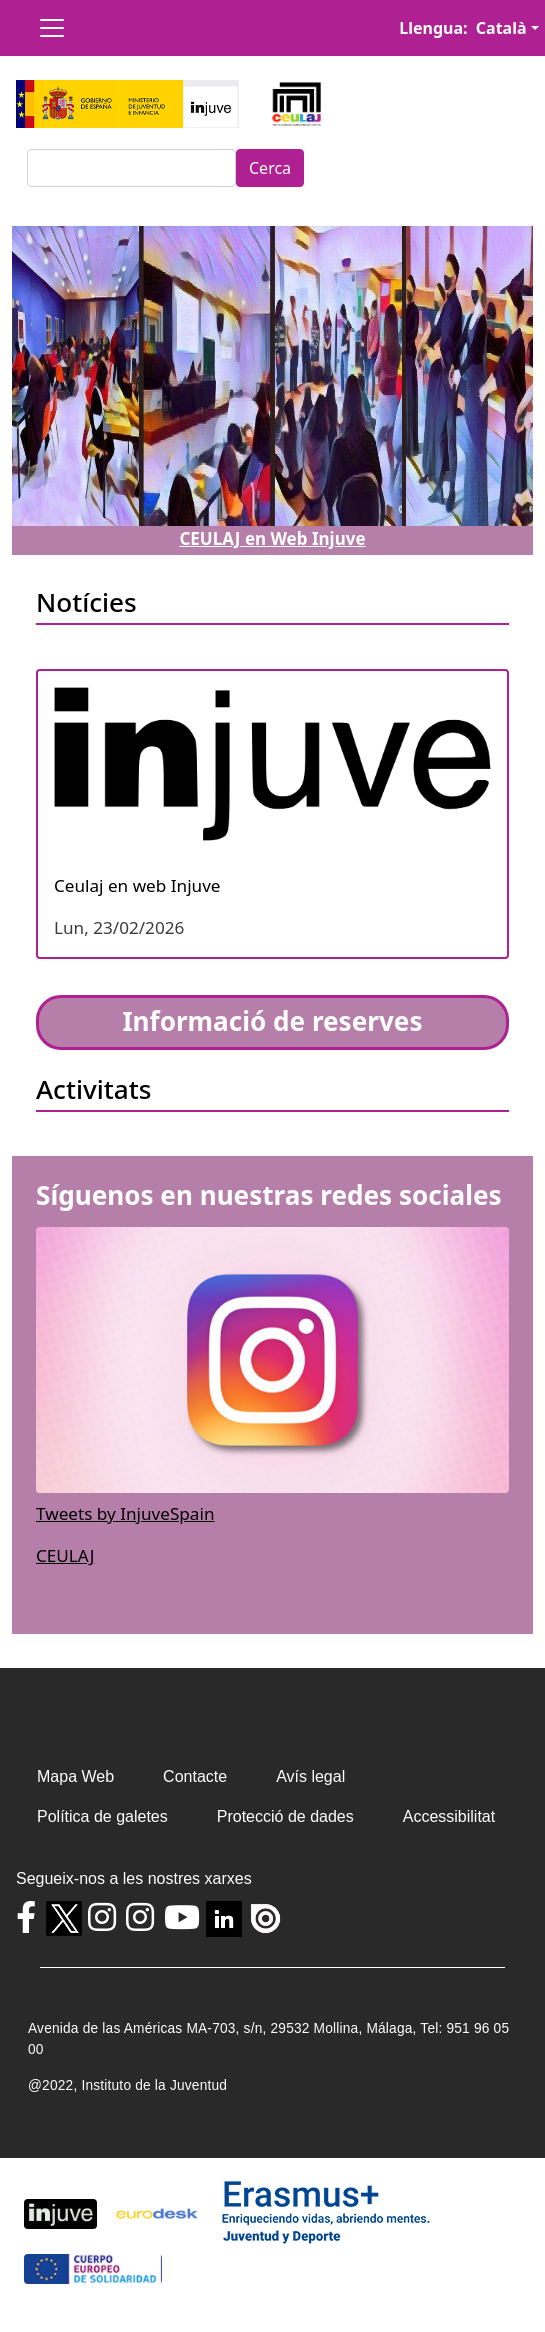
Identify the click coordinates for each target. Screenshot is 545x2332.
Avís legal (310, 1776)
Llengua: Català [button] (462, 28)
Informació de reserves (272, 1021)
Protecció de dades (285, 1816)
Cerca (270, 168)
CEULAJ (65, 1555)
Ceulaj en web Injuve (137, 885)
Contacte (195, 1776)
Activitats (93, 1089)
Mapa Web (75, 1776)
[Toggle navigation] (52, 28)
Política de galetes (102, 1816)
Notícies (86, 602)
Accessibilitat (449, 1816)
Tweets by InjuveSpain (125, 1513)
